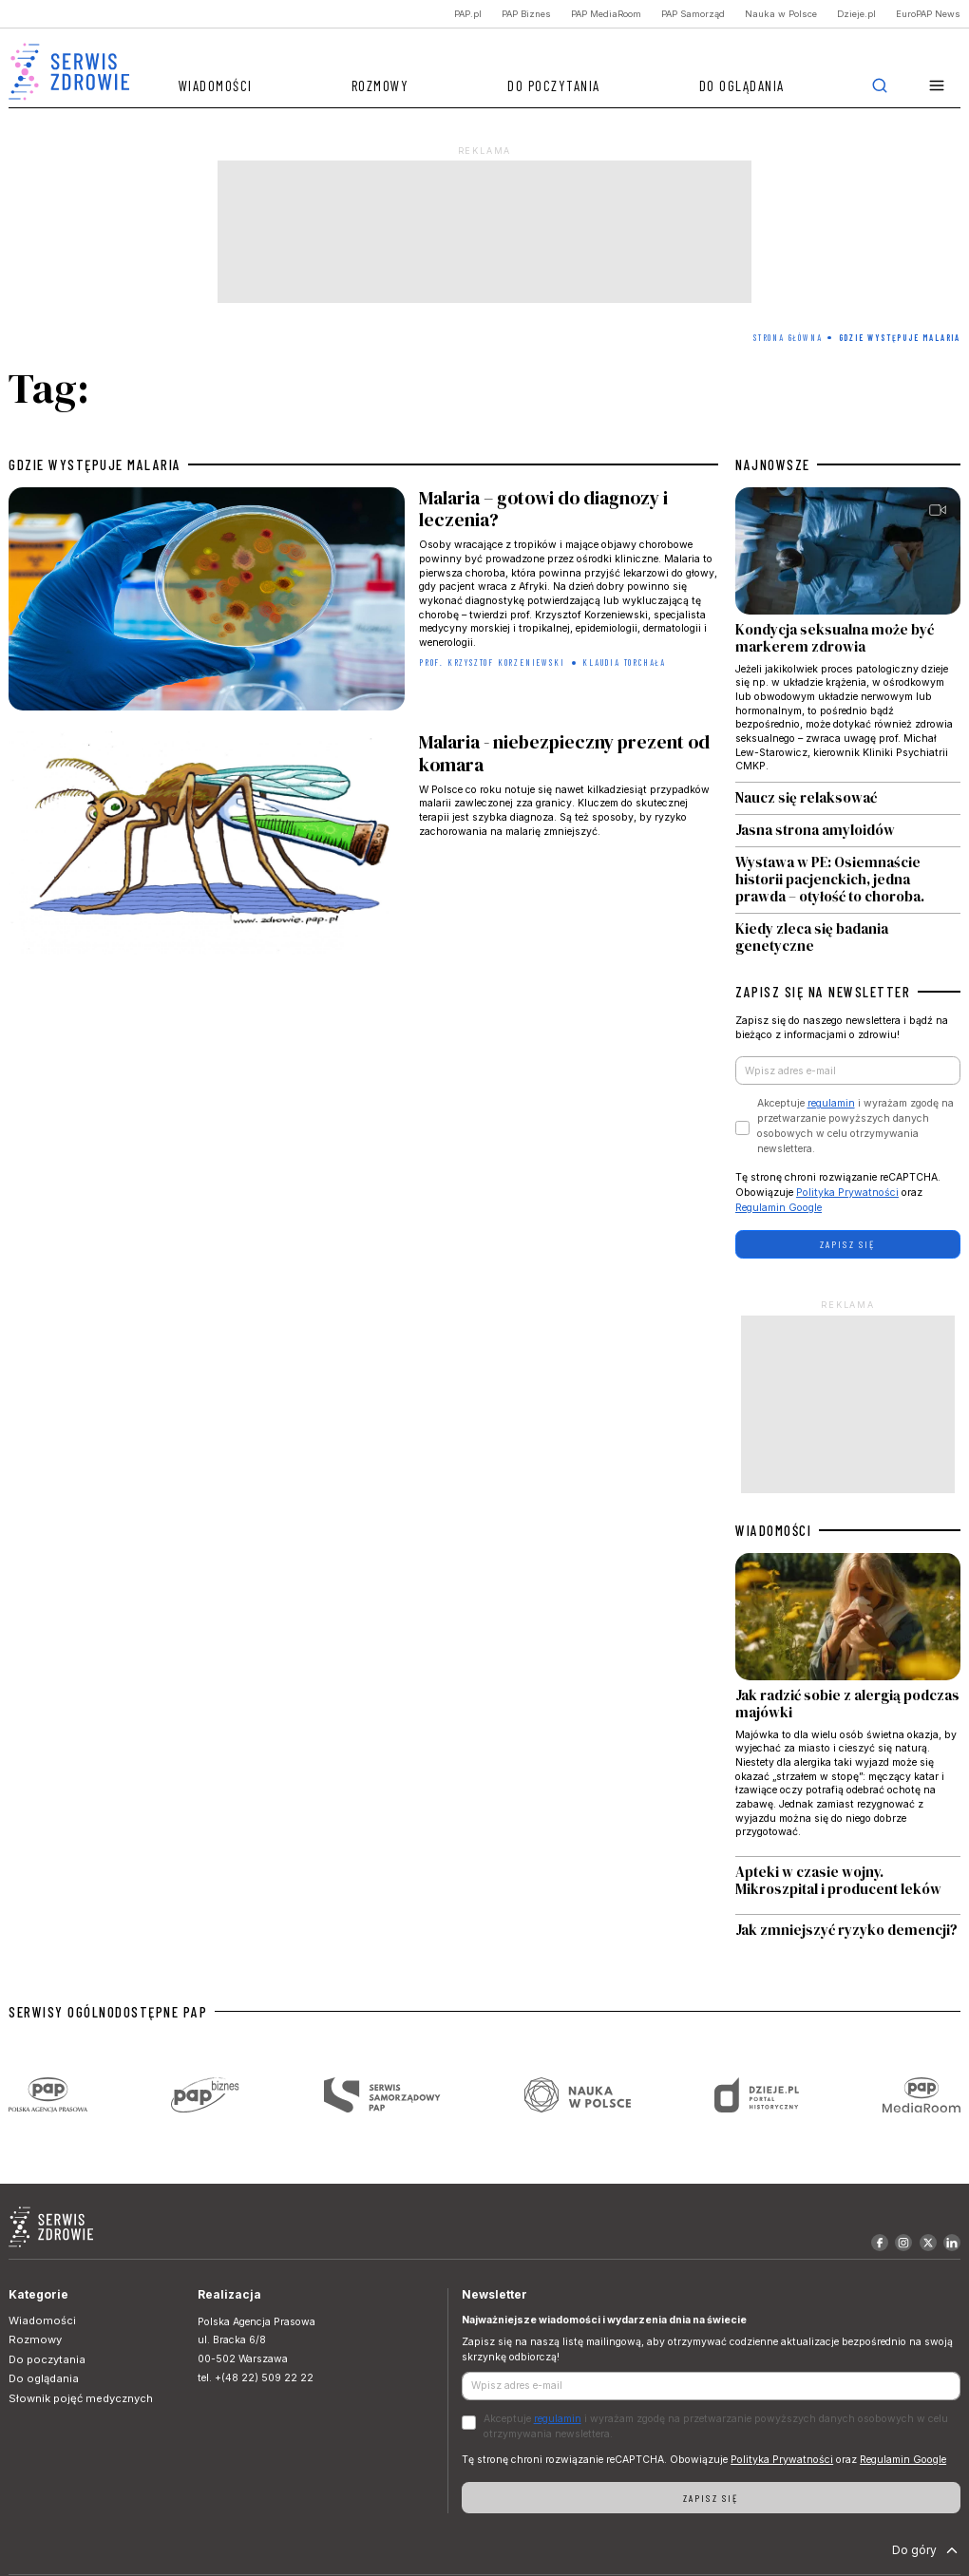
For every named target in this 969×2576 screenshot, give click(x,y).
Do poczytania (553, 85)
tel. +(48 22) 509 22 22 (256, 2378)
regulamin (831, 1103)
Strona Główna (787, 337)
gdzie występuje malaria (95, 464)
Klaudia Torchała (624, 662)
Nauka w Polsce (781, 14)
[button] (937, 86)
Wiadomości (216, 85)
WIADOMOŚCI (773, 1530)
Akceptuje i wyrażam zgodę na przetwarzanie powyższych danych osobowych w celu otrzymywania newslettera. (855, 1125)
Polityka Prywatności (847, 1192)
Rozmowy (380, 85)
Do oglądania (742, 85)
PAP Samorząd (693, 14)
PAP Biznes (526, 14)
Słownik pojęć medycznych (81, 2398)
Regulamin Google (778, 1208)
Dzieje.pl (856, 14)
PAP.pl (468, 14)
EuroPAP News (928, 14)
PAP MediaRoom (606, 14)
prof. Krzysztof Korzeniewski (491, 662)
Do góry (926, 2550)
